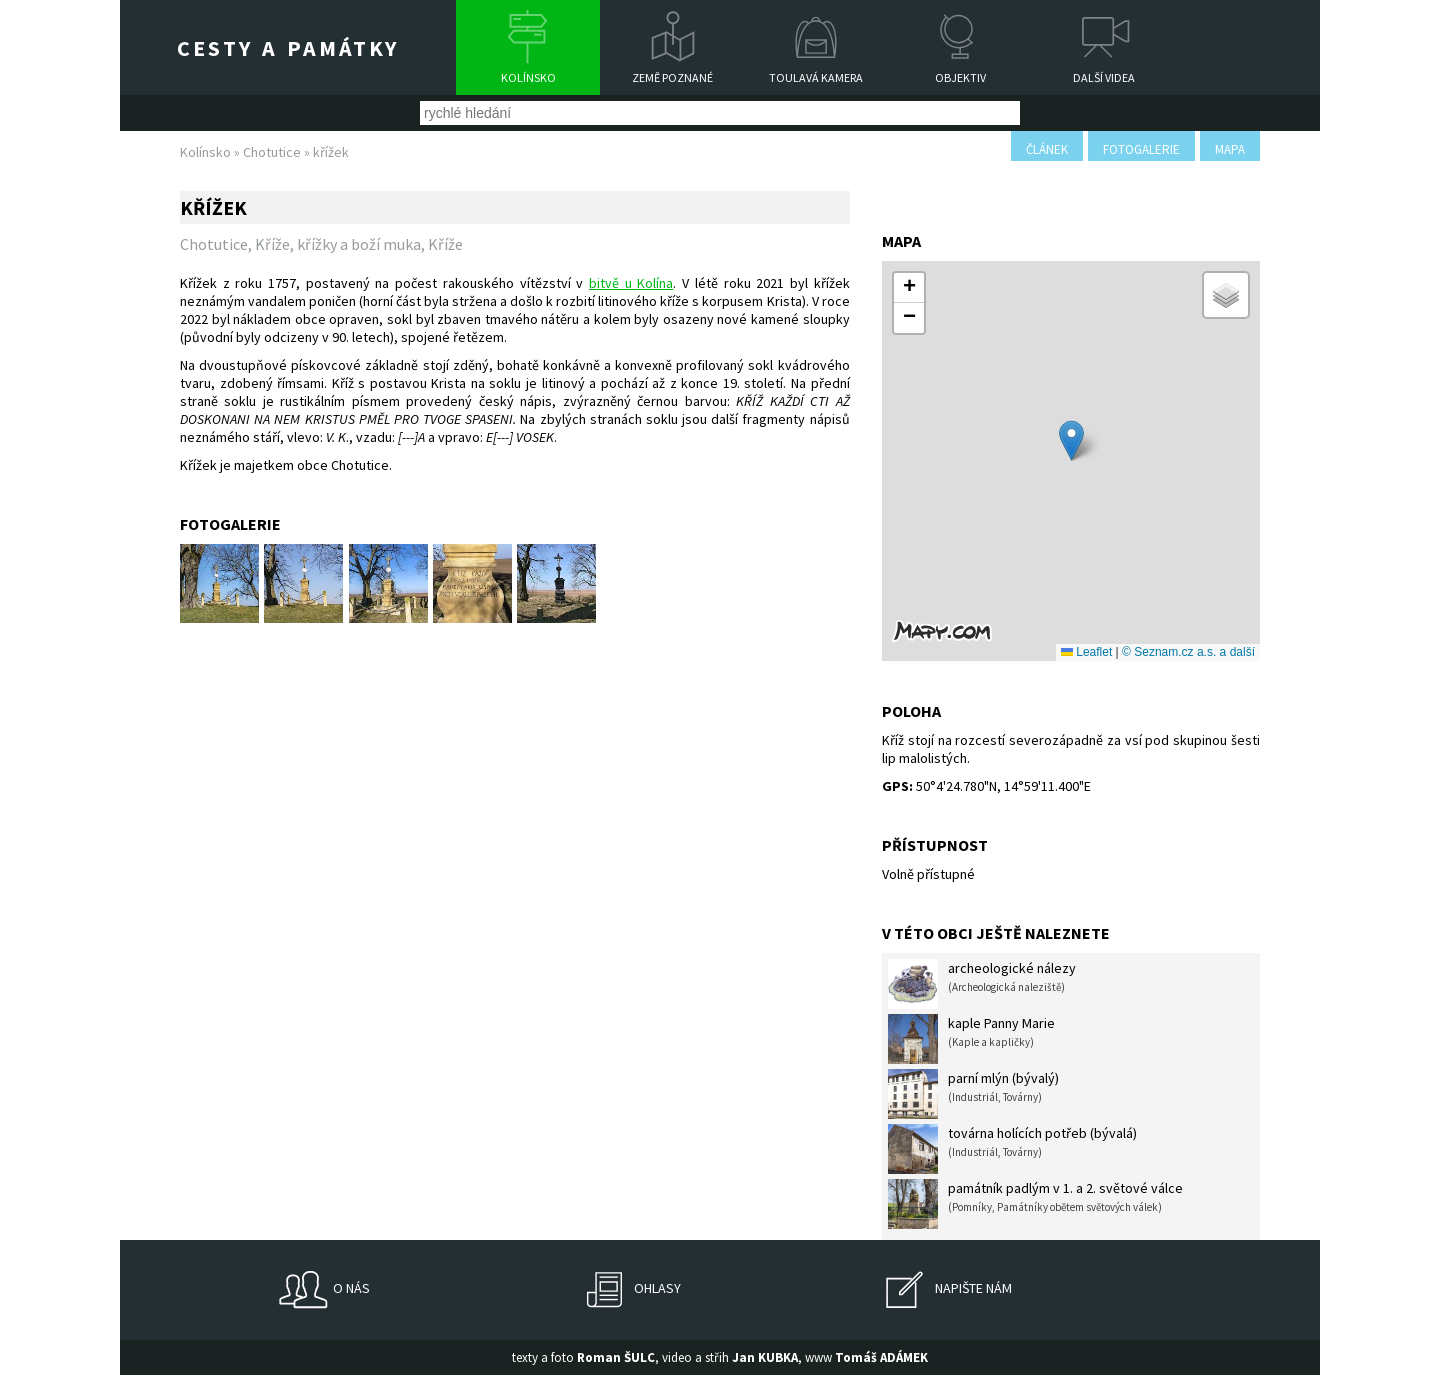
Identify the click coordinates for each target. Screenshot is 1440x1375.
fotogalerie (1141, 149)
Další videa (1104, 77)
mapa (1230, 149)
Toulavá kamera (816, 77)
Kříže (445, 244)
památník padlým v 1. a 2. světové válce (1035, 1204)
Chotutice (272, 152)
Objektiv (960, 77)
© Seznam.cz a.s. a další (1188, 652)
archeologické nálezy (982, 984)
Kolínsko (528, 77)
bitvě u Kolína (631, 283)
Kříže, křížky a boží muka (338, 244)
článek (1047, 149)
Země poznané (672, 77)
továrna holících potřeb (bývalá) (1012, 1149)
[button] (1071, 440)
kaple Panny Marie (971, 1039)
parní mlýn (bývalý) (973, 1094)
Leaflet (1086, 652)
